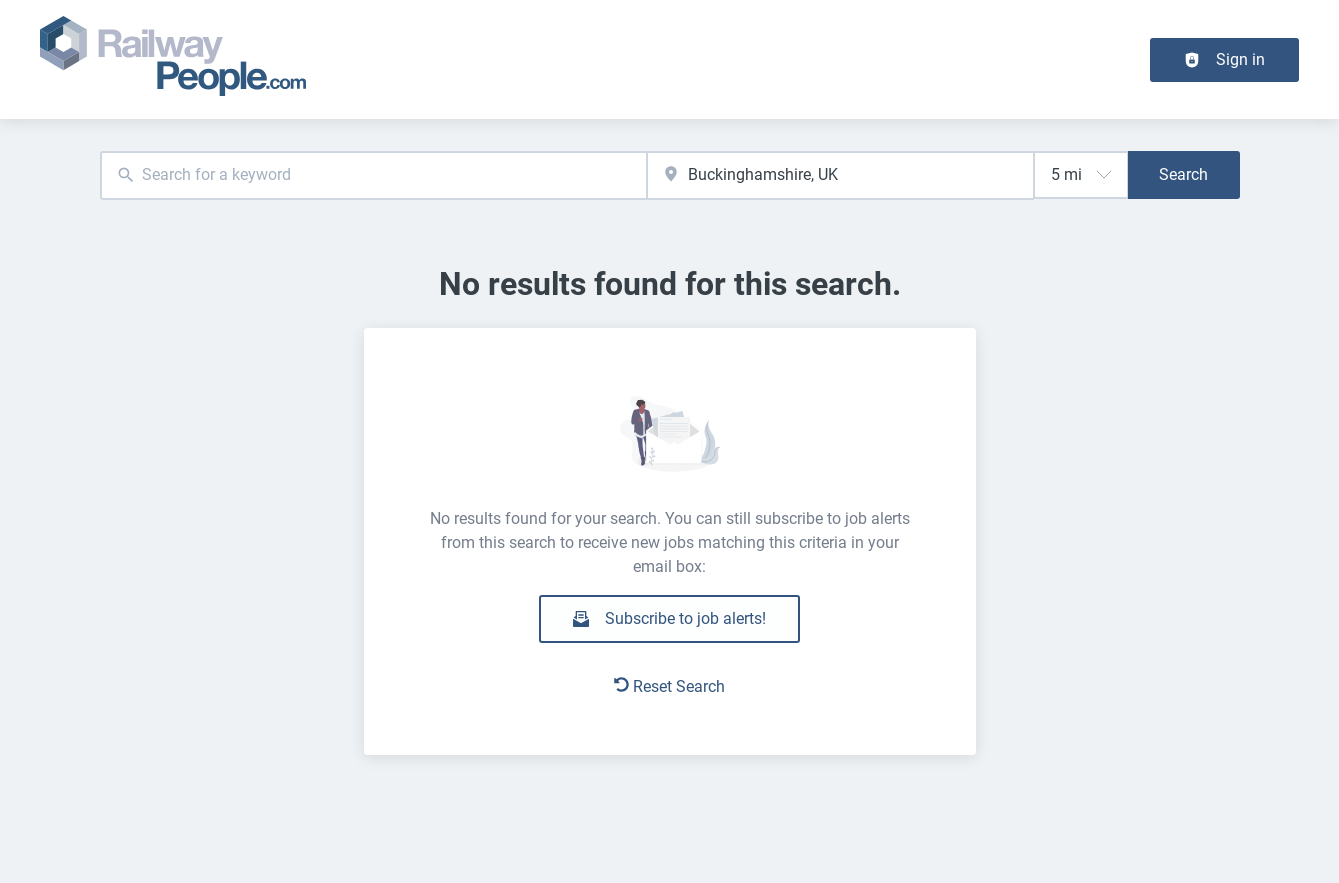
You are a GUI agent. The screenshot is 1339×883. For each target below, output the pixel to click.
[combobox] (374, 175)
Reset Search (669, 686)
